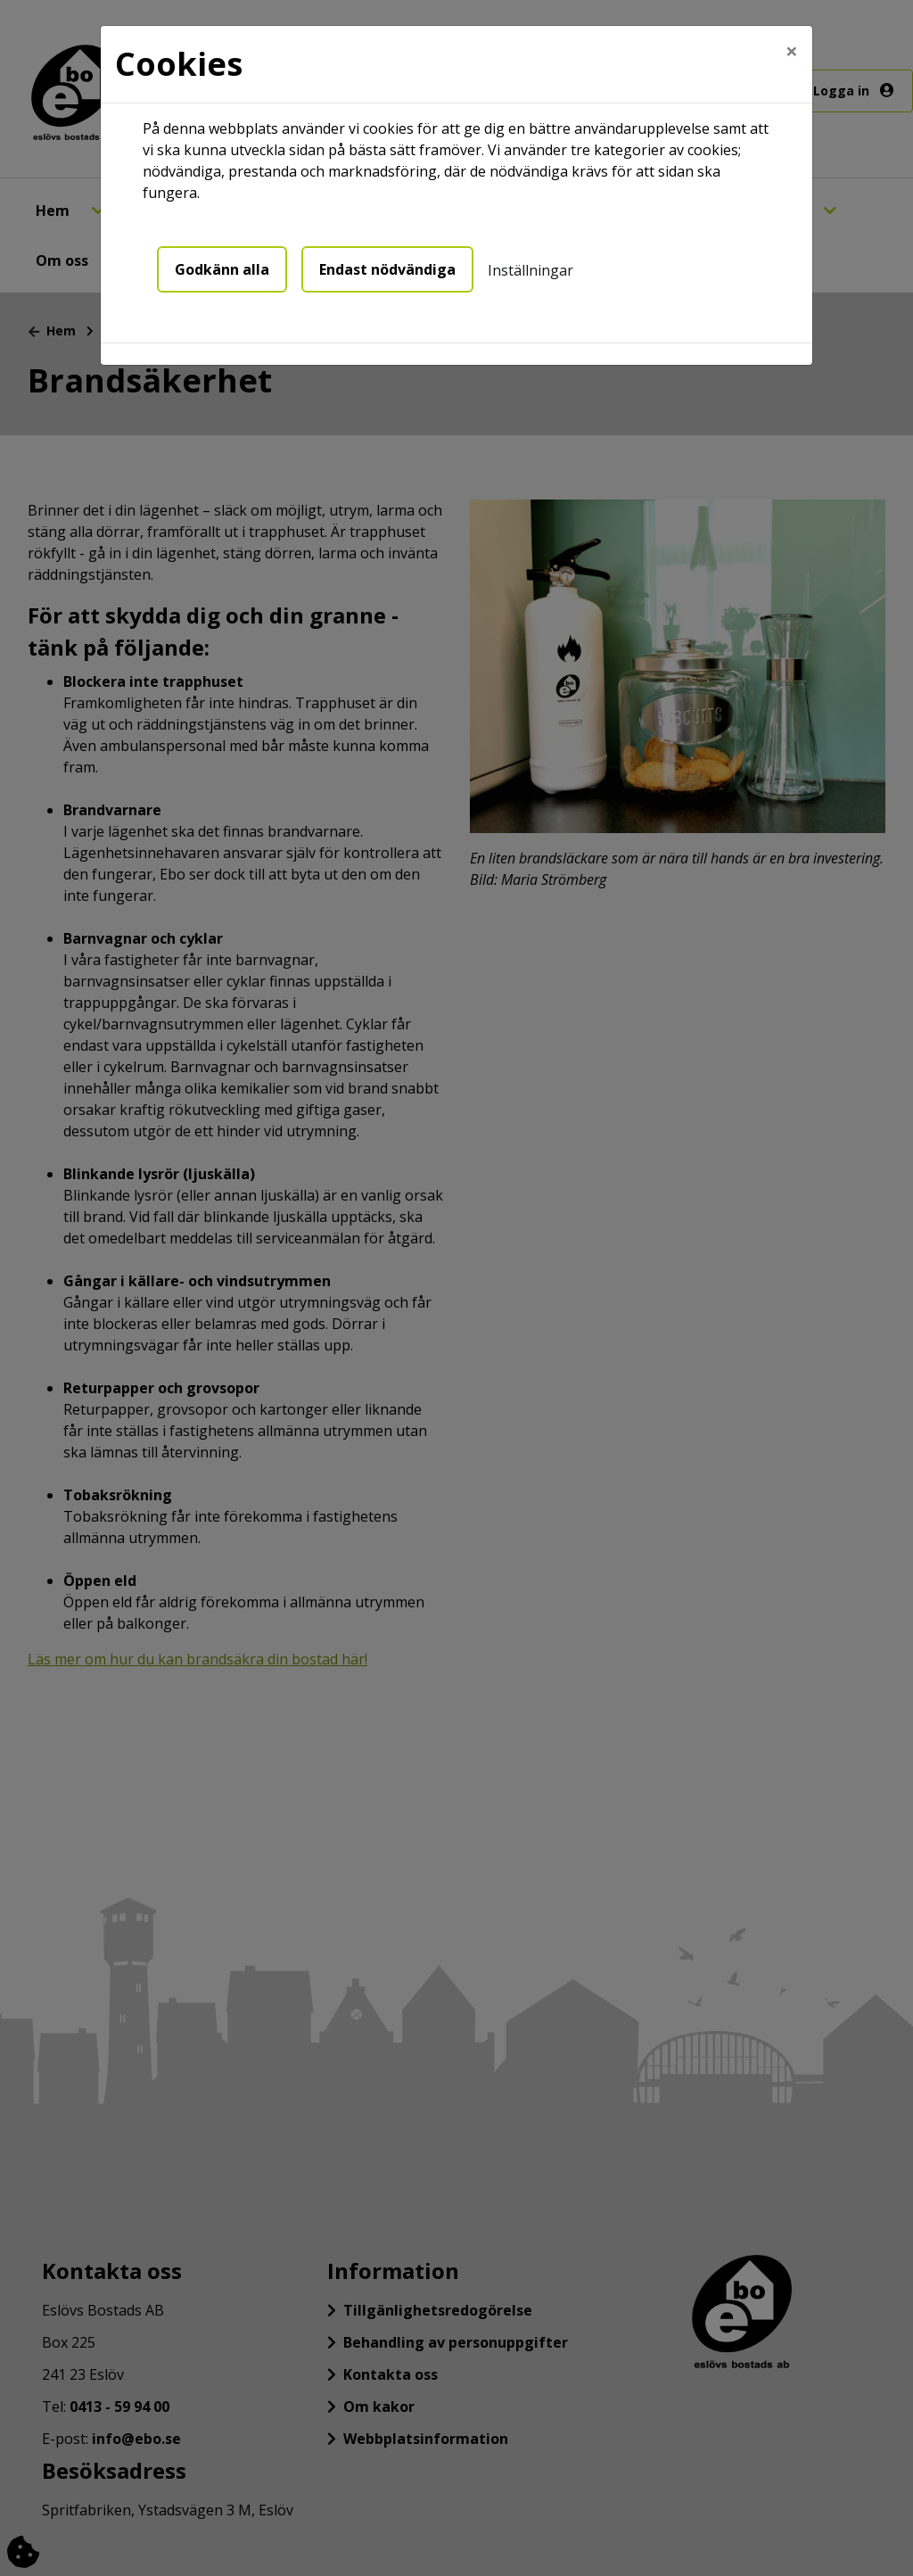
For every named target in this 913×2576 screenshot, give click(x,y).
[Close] (791, 51)
